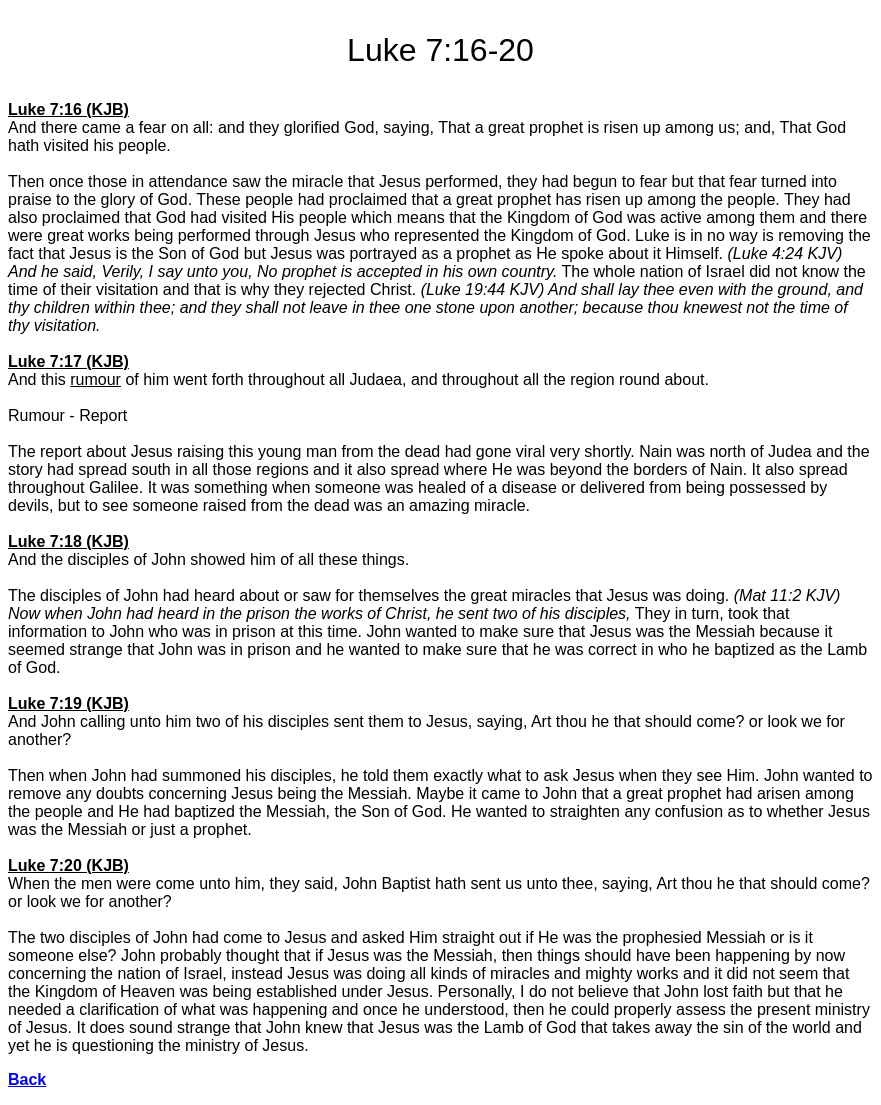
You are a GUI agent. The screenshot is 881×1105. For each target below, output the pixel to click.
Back (27, 1079)
